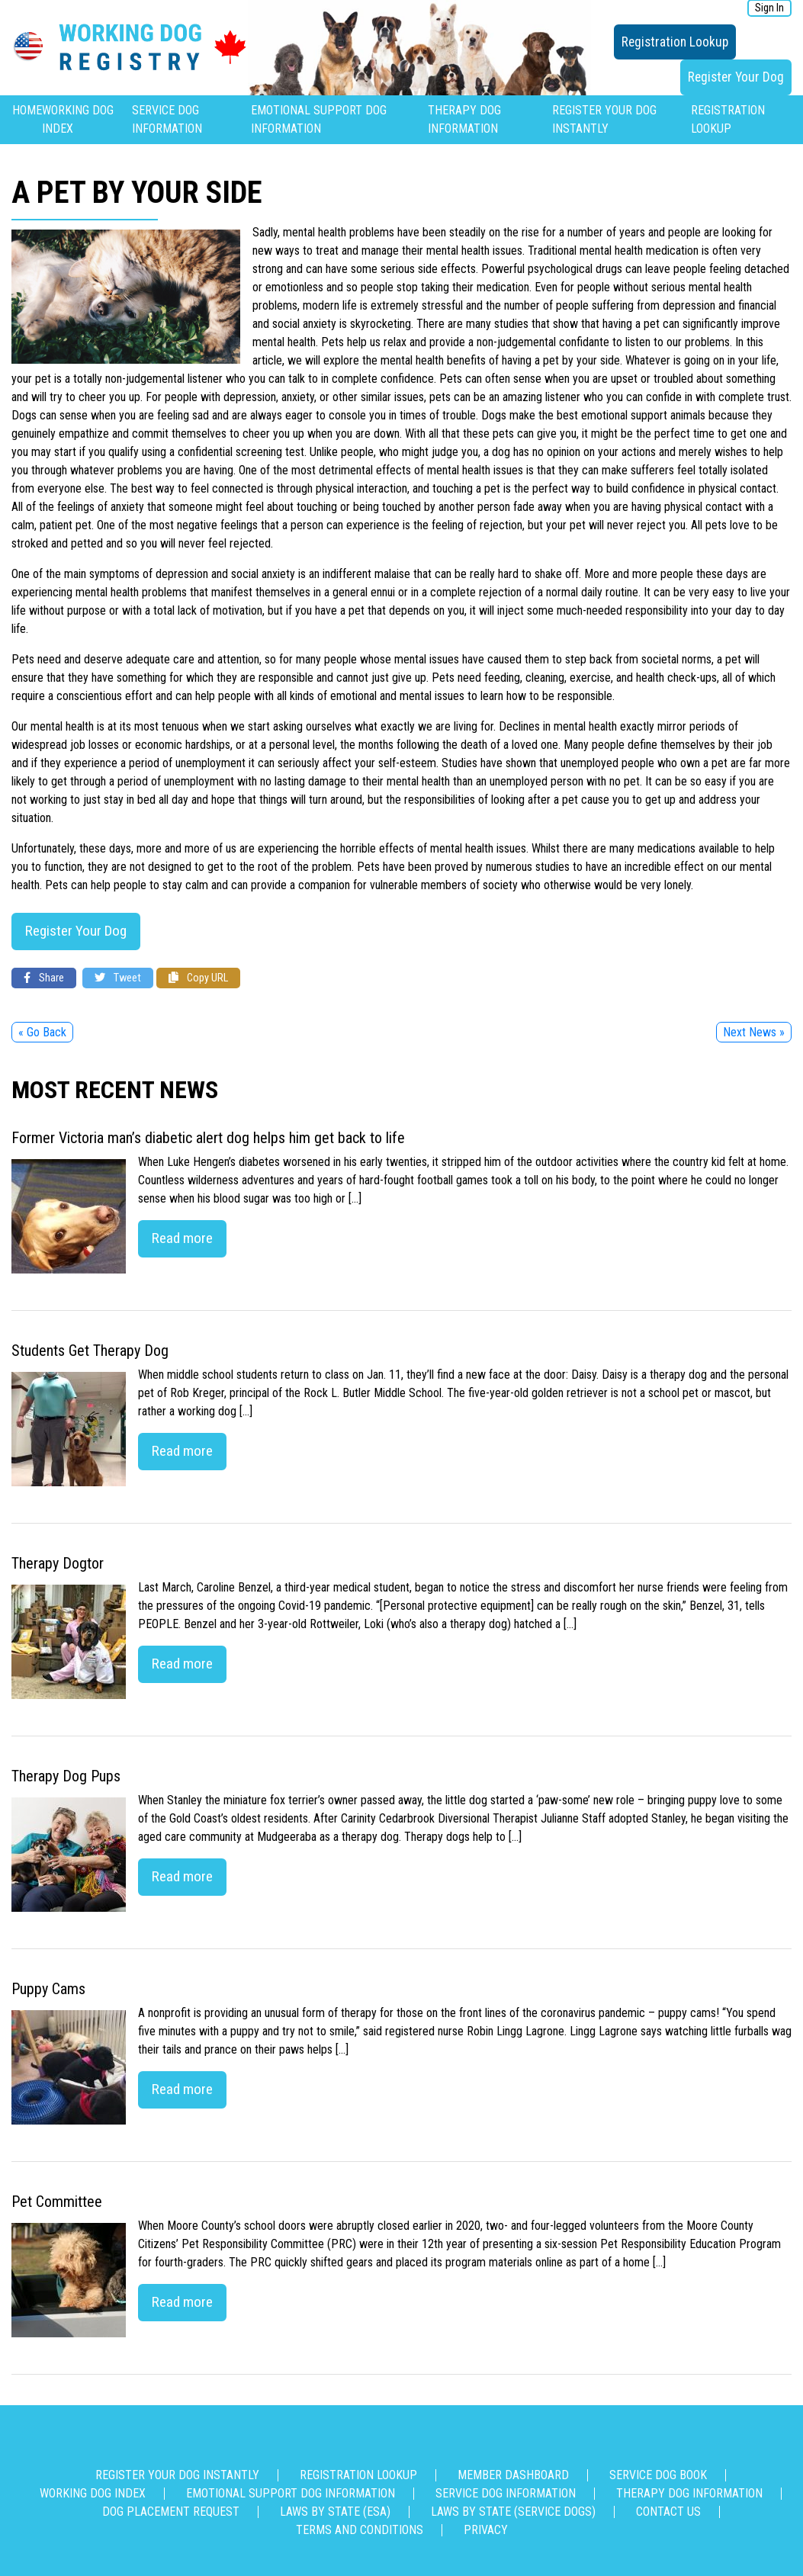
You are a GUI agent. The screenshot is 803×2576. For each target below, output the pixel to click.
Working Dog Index (93, 2493)
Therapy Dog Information (689, 2493)
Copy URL (198, 978)
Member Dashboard (513, 2475)
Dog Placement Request (170, 2511)
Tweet (118, 978)
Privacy (486, 2530)
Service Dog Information (505, 2493)
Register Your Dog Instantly (177, 2475)
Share (44, 978)
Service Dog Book (658, 2475)
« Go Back (42, 1032)
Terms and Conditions (359, 2530)
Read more (182, 1238)
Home (27, 110)
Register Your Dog (736, 77)
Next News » (754, 1032)
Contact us (668, 2511)
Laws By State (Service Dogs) (513, 2511)
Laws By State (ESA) (335, 2511)
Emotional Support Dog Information (290, 2493)
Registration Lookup (675, 42)
